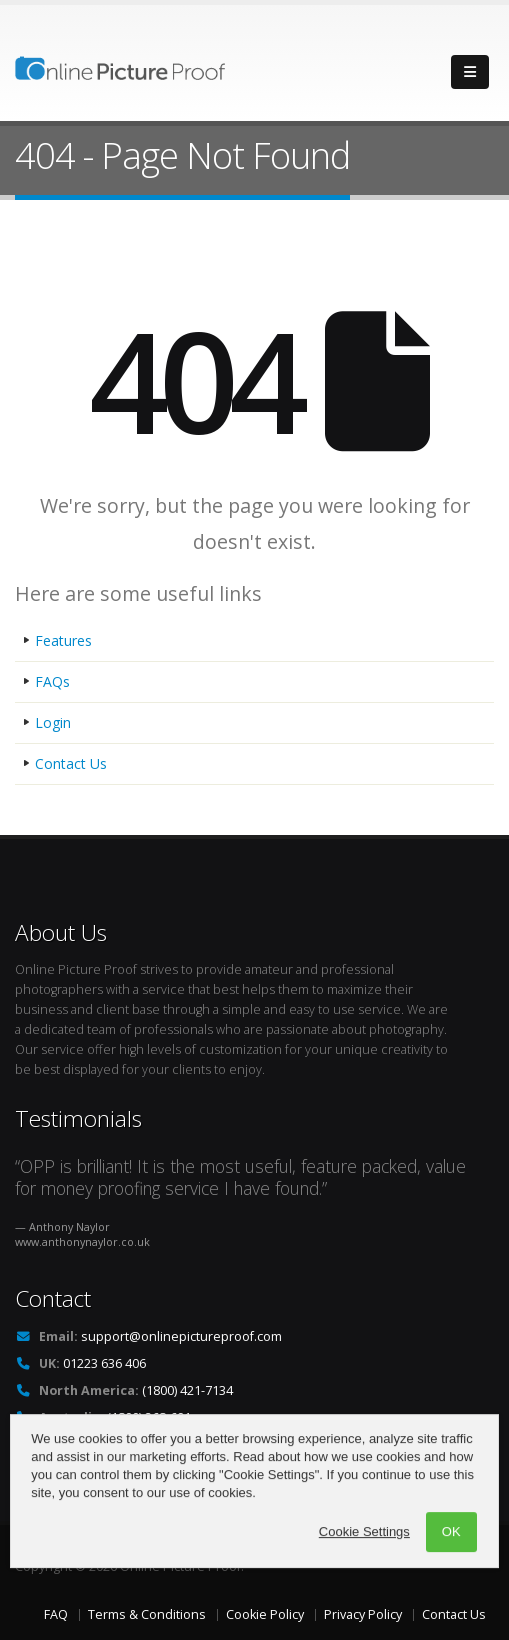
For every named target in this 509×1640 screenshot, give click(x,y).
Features (63, 640)
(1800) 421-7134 (187, 1390)
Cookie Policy (265, 1614)
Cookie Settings (364, 1564)
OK (451, 1564)
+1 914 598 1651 (180, 1444)
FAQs (52, 681)
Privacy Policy (363, 1614)
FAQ (56, 1614)
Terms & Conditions (147, 1614)
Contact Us (71, 763)
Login (53, 722)
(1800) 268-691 (149, 1417)
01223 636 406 (104, 1363)
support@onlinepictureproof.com (181, 1336)
